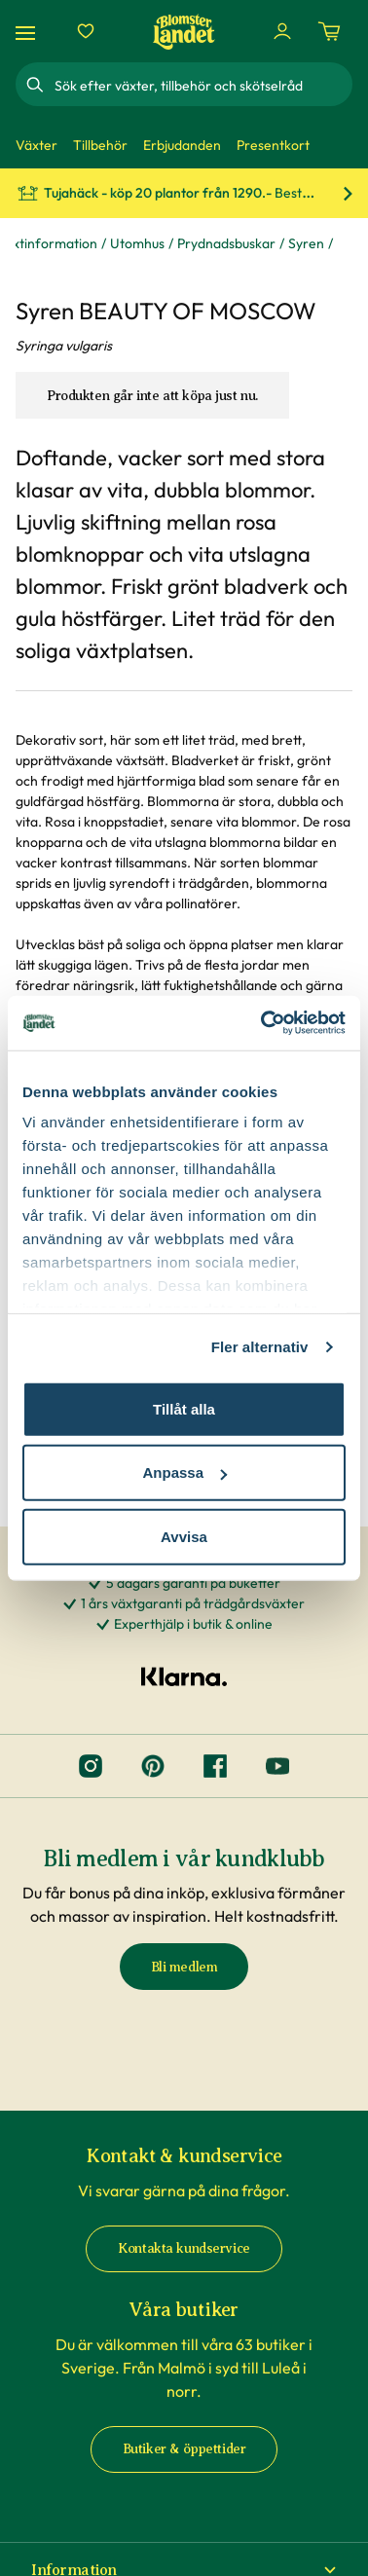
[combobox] (201, 84)
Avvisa (184, 1535)
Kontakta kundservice (184, 2248)
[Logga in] (282, 31)
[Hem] (184, 32)
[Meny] (28, 32)
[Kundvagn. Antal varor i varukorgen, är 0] (329, 31)
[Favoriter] (85, 31)
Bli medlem (184, 1967)
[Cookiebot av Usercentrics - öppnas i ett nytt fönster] (263, 1023)
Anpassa (184, 1472)
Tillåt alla (184, 1408)
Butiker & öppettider (184, 2449)
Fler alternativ (260, 1347)
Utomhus (137, 243)
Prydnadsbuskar (226, 243)
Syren (306, 243)
